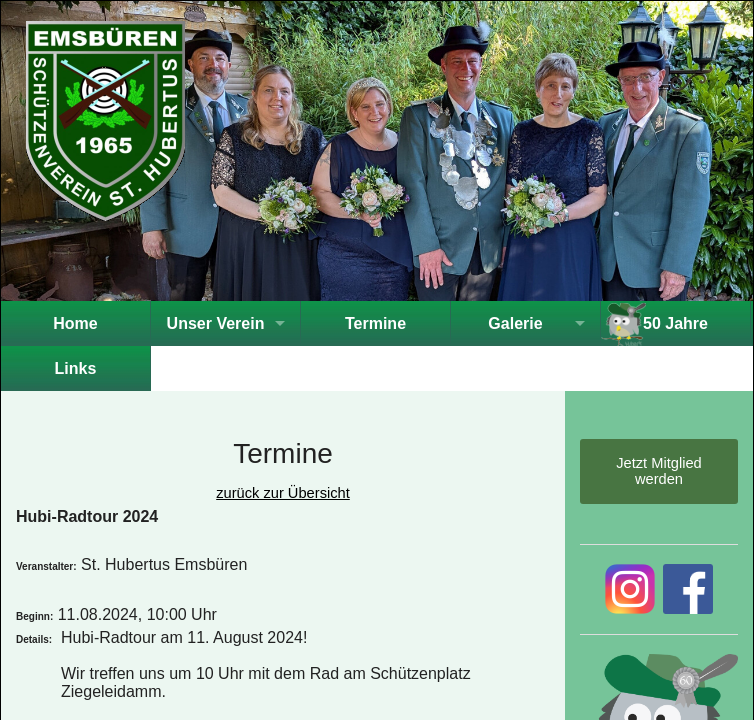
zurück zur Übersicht (283, 493)
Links (76, 368)
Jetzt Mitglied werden (659, 471)
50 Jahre (675, 323)
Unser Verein (216, 323)
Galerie (515, 323)
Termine (375, 323)
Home (75, 323)
